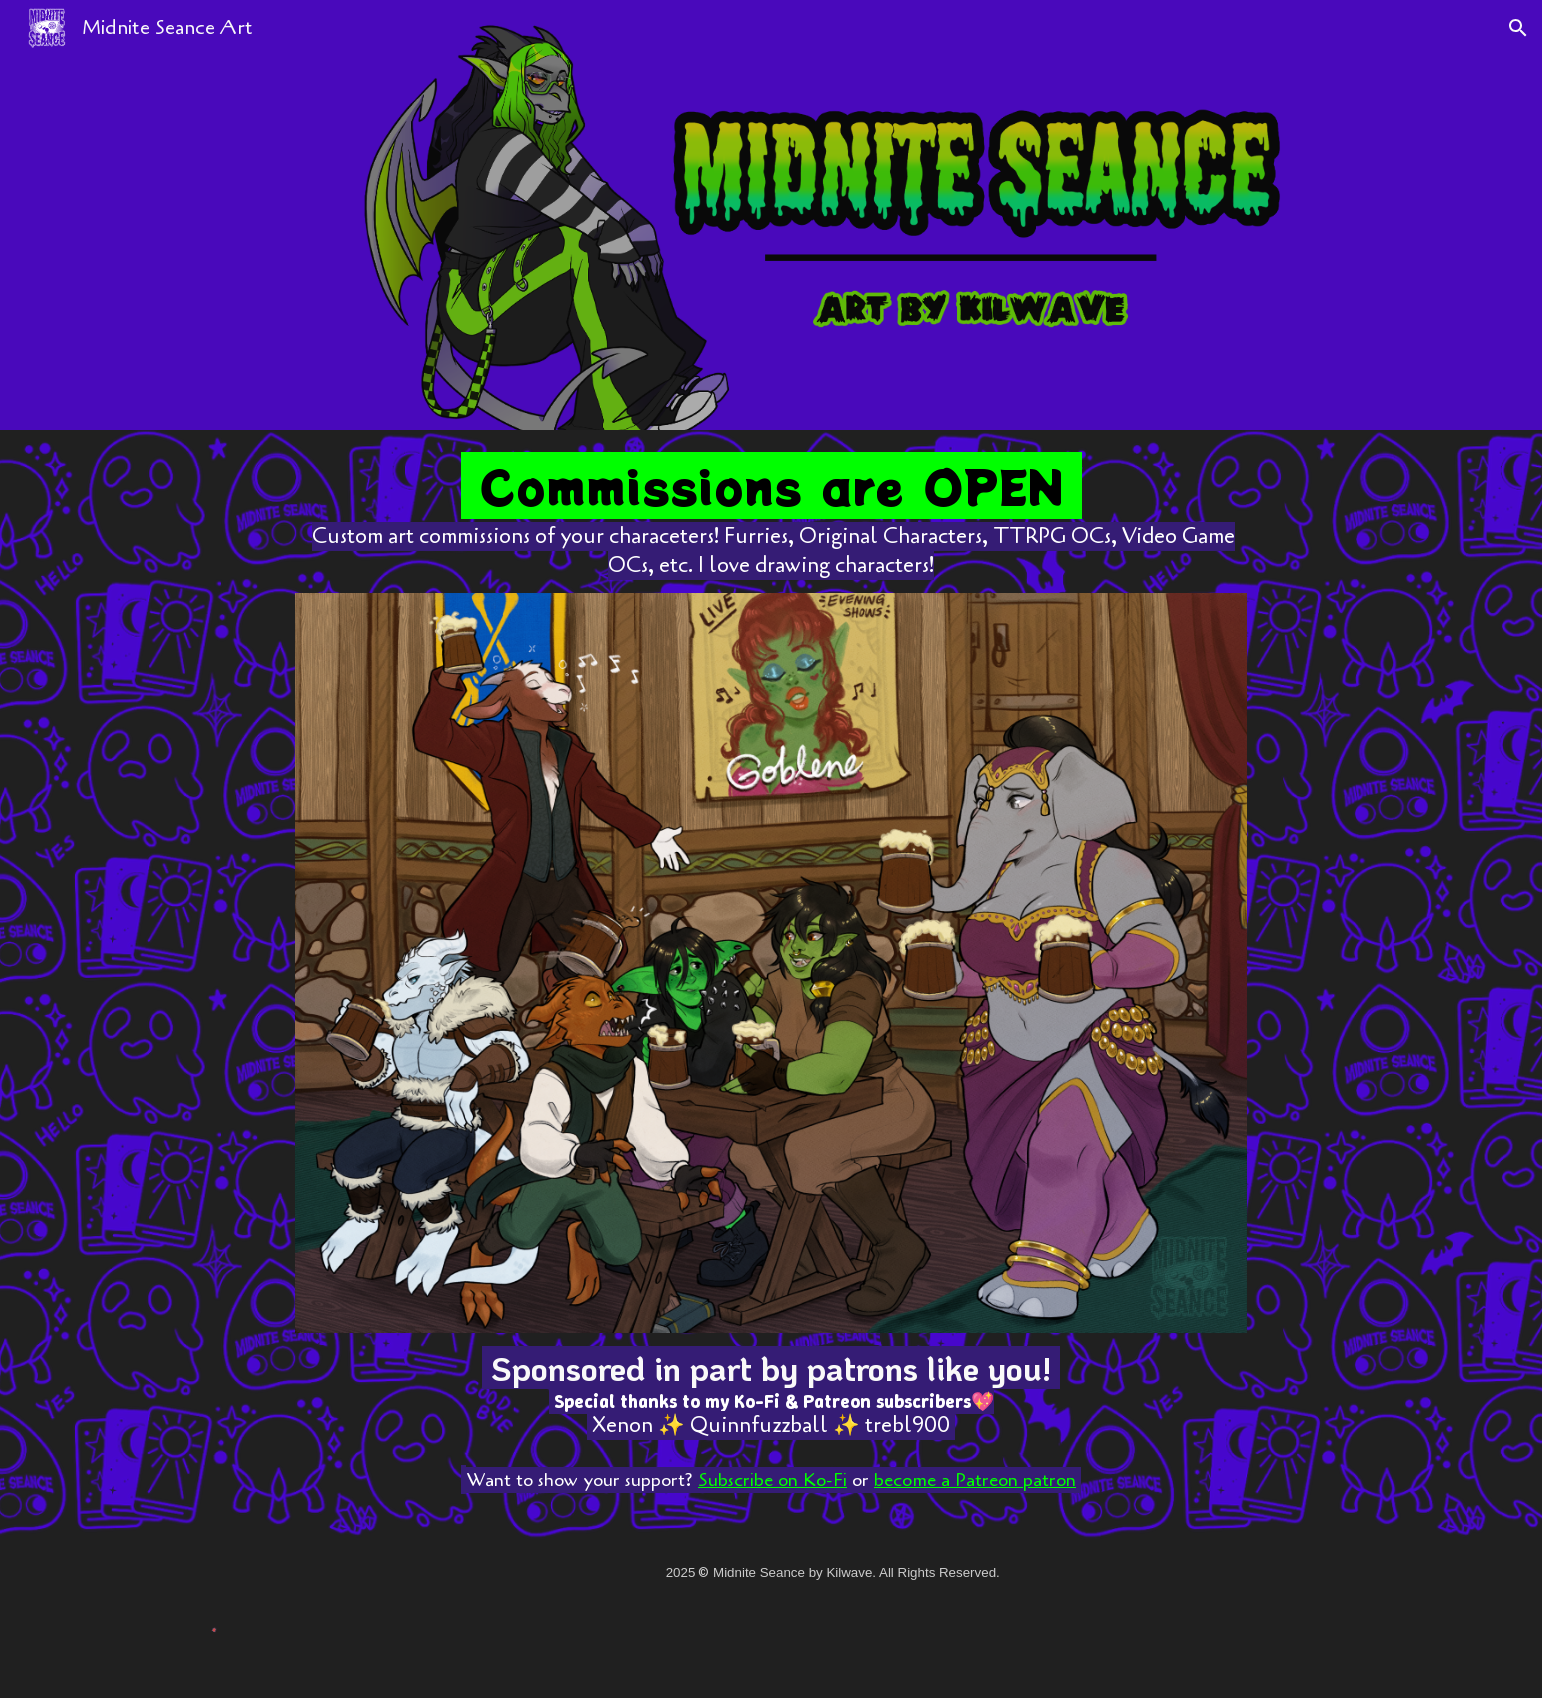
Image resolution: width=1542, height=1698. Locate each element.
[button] (1518, 28)
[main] (771, 519)
